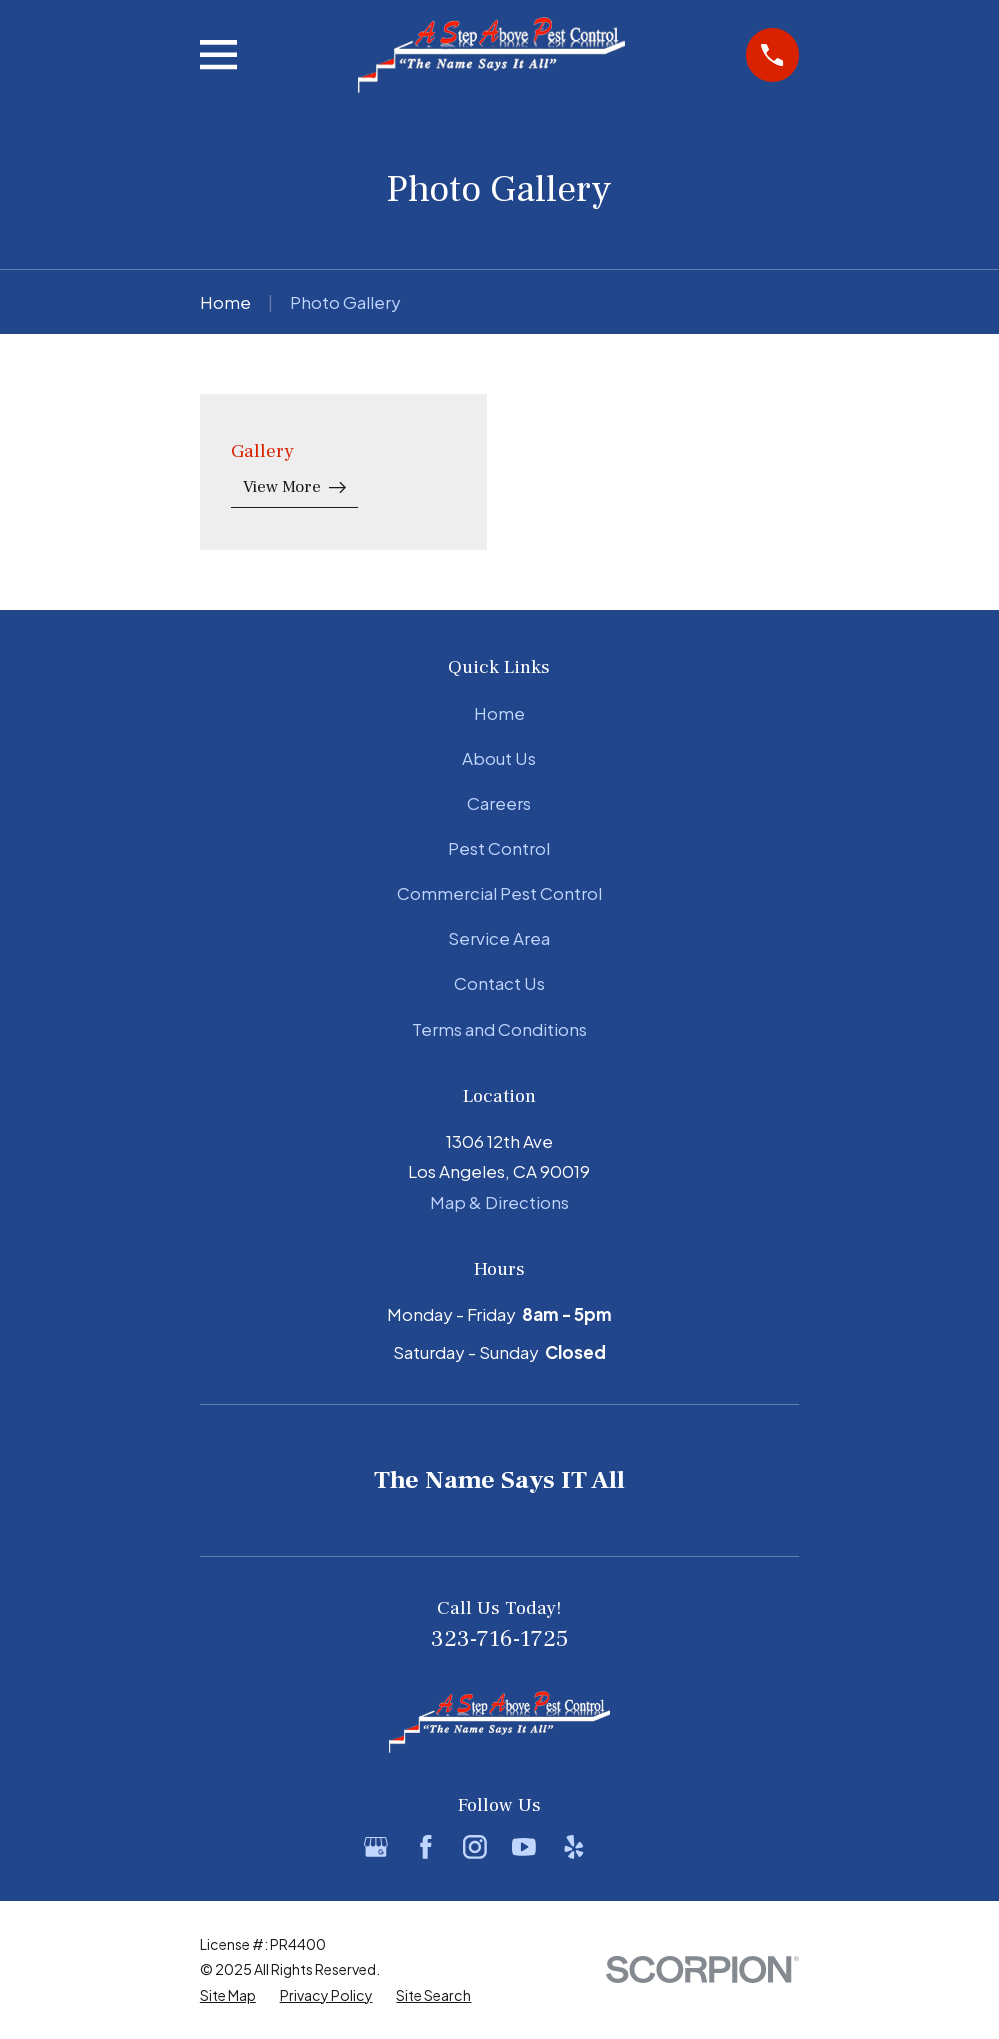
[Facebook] (426, 1847)
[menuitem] (228, 1996)
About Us (499, 758)
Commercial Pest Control (499, 893)
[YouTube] (524, 1847)
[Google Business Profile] (376, 1847)
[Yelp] (574, 1847)
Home (499, 713)
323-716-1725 (499, 1639)
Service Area (499, 938)
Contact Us (499, 983)
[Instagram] (475, 1847)
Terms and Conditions (499, 1029)
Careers (499, 803)
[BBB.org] (623, 1847)
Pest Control (499, 848)
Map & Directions (499, 1202)
